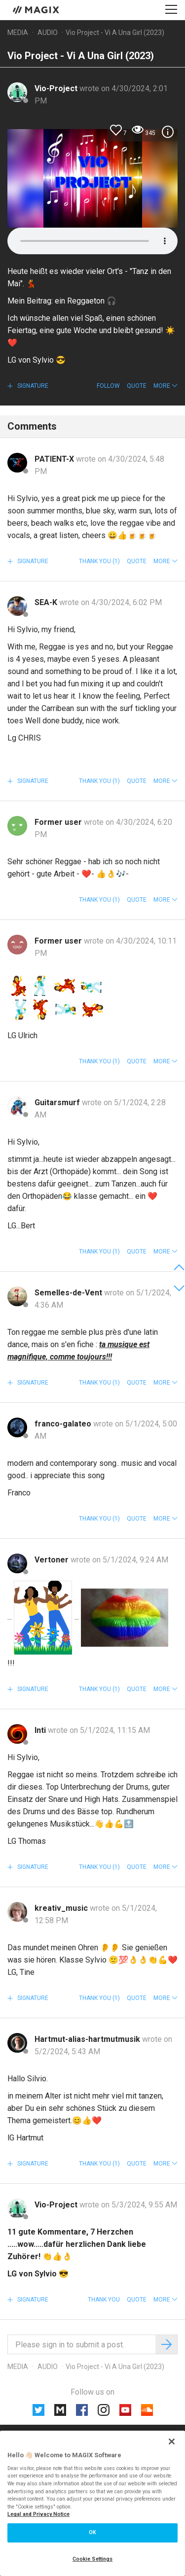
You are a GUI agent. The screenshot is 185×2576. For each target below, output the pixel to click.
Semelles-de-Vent (69, 1292)
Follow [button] (108, 385)
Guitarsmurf (58, 1102)
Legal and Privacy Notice (38, 2514)
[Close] (172, 2441)
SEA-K (47, 602)
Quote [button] (137, 385)
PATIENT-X (55, 459)
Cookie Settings (93, 2559)
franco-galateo (64, 1423)
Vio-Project (57, 88)
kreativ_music (62, 1908)
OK (92, 2532)
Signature (32, 385)
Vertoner (53, 1559)
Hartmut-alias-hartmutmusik (88, 2039)
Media (17, 32)
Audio (47, 32)
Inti (41, 1730)
